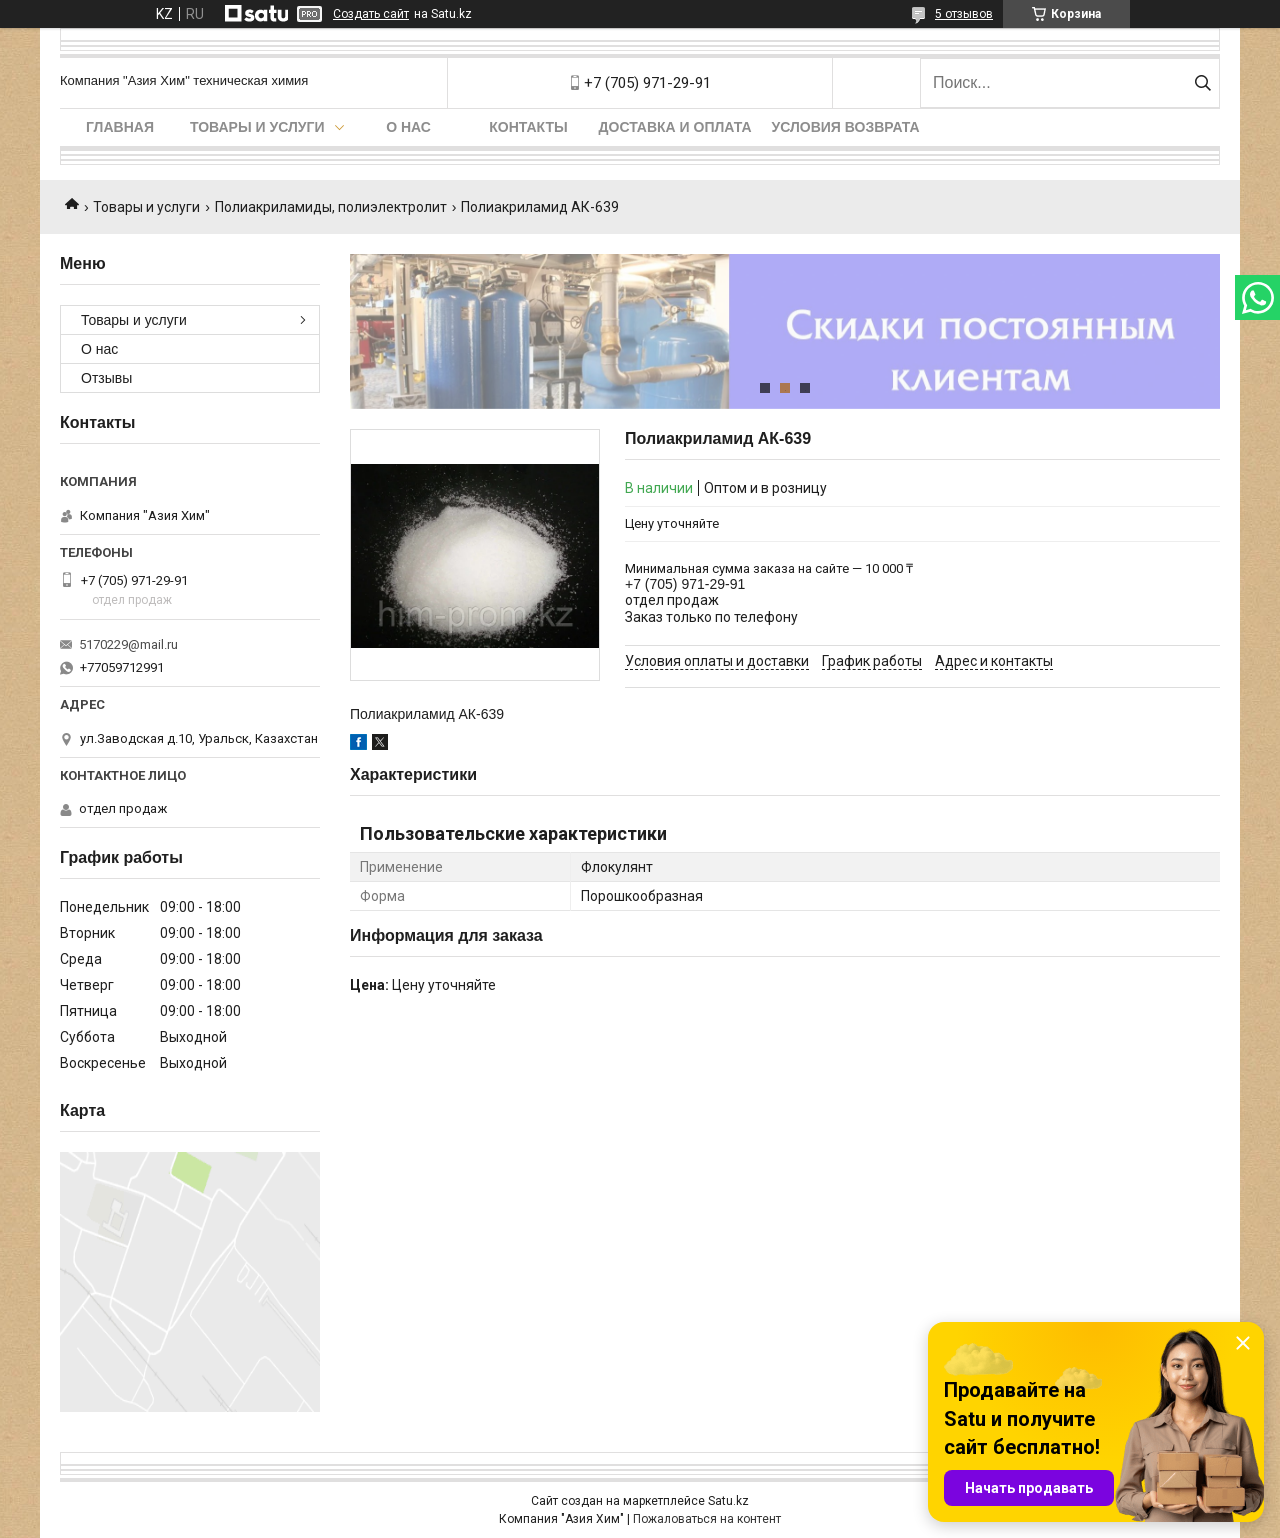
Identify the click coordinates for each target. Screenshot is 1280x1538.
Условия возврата (846, 127)
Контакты (528, 127)
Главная (120, 127)
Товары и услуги (257, 127)
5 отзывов (964, 14)
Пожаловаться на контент (707, 1519)
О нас (408, 127)
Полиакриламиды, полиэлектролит (331, 207)
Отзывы (106, 378)
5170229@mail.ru (128, 644)
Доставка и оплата (675, 127)
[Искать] (1202, 83)
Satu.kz (728, 1501)
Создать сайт (371, 14)
